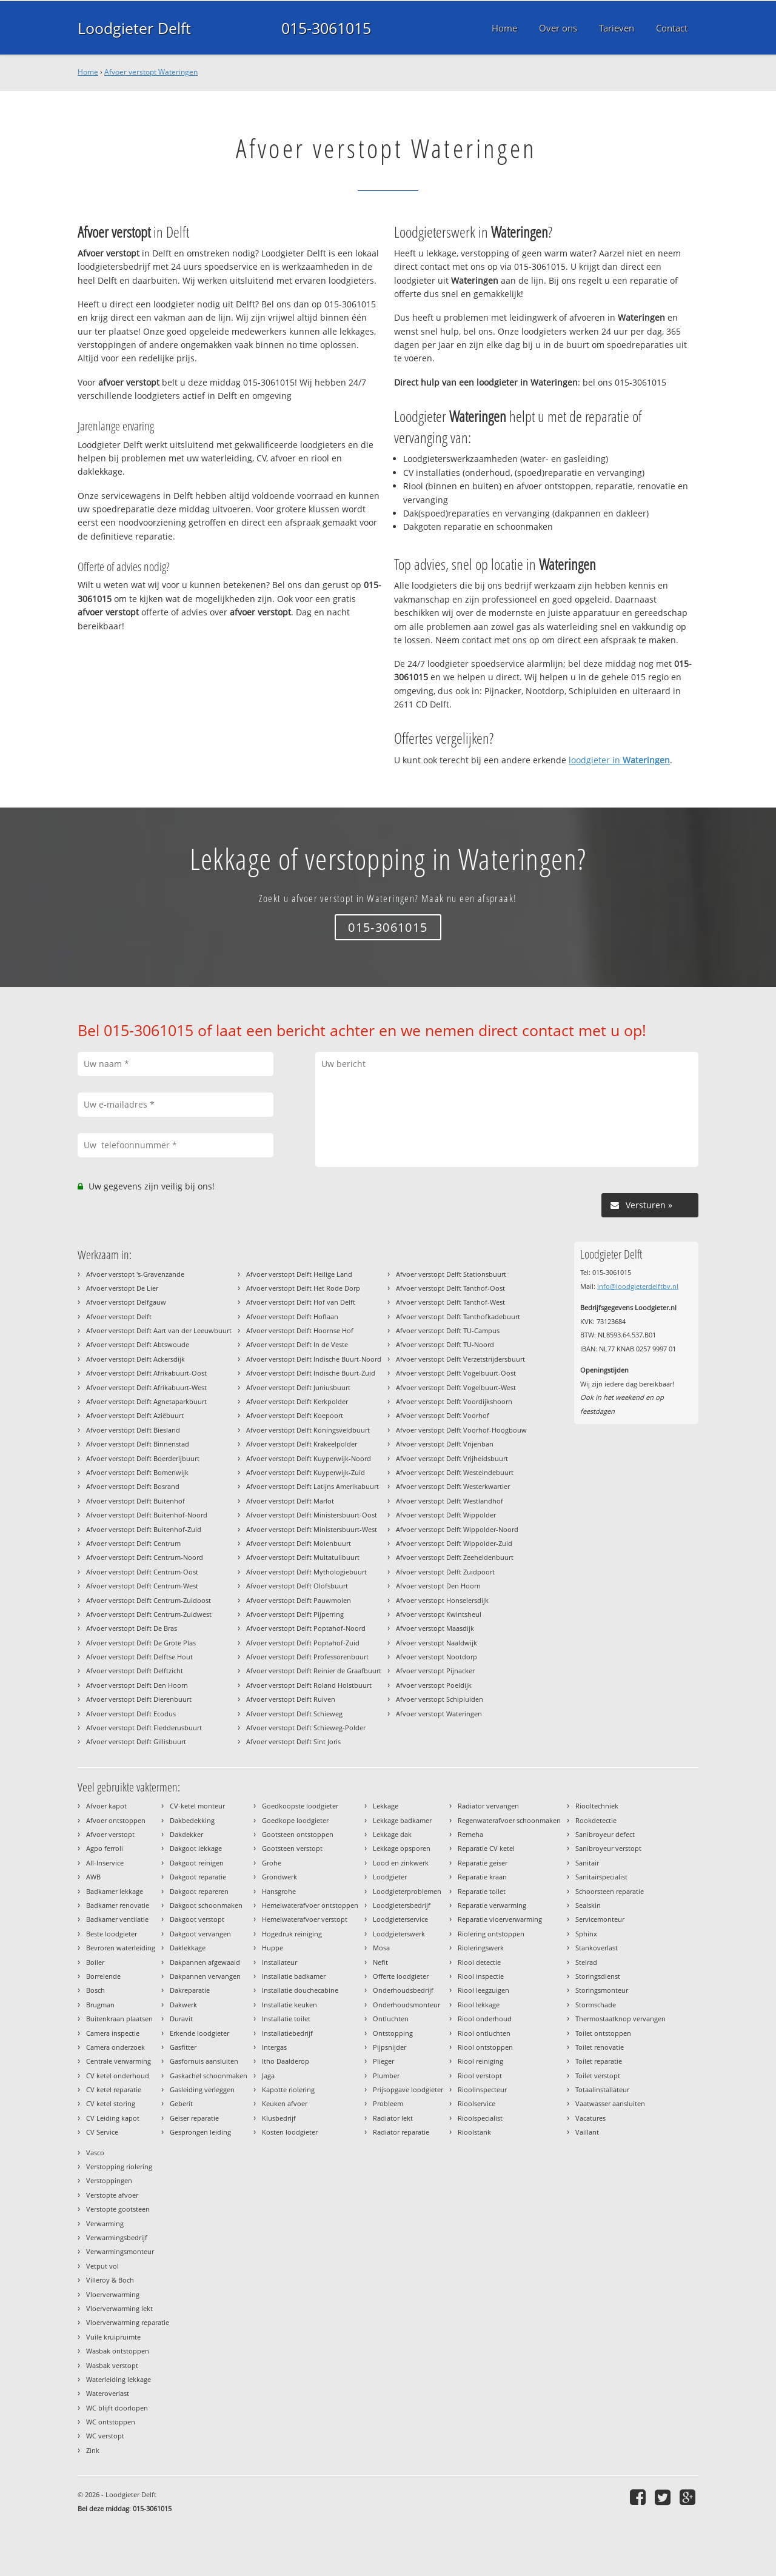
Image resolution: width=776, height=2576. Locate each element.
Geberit (181, 2103)
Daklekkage (188, 1947)
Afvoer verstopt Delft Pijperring (295, 1614)
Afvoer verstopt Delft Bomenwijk (137, 1472)
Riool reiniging (480, 2061)
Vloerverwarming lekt (119, 2308)
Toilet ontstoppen (603, 2033)
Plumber (386, 2075)
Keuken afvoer (284, 2103)
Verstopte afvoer (112, 2195)
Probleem (388, 2103)
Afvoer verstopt (110, 1834)
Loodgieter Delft (134, 28)
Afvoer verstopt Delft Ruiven (290, 1699)
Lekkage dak (392, 1834)
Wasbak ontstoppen (117, 2350)
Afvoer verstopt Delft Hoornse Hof (299, 1330)
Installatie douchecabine (300, 1990)
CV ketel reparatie (113, 2089)
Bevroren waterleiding (120, 1947)
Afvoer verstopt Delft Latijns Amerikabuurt (312, 1486)
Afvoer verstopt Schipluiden (439, 1699)
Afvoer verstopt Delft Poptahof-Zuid (303, 1642)
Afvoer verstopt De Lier (122, 1288)
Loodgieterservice (400, 1919)
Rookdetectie (596, 1820)
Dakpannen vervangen (205, 1976)
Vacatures (590, 2118)
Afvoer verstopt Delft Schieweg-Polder (306, 1727)
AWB (93, 1876)
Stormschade (595, 2004)
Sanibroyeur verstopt (608, 1848)
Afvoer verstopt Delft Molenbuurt (298, 1543)
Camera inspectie (112, 2033)
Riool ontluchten (484, 2033)
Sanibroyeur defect (605, 1834)
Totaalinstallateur (602, 2089)
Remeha (470, 1834)
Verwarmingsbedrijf (116, 2237)
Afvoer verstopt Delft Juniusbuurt (298, 1387)
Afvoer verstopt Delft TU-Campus (448, 1330)
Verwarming (105, 2223)
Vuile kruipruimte (113, 2336)
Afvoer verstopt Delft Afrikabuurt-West (146, 1387)
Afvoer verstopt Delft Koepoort (294, 1415)
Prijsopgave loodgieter (408, 2089)
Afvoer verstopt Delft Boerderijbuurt (142, 1458)
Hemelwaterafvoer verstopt (304, 1919)
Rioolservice (476, 2103)
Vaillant (587, 2131)
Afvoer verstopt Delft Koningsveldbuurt (308, 1429)
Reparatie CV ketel (486, 1848)
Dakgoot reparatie (198, 1876)
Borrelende (103, 1976)
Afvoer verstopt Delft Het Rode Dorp (303, 1288)
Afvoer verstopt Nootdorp (436, 1656)
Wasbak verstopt (112, 2365)
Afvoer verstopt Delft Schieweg (294, 1713)
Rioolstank (474, 2131)
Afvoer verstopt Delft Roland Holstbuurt (309, 1685)
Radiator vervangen (488, 1805)
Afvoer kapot (106, 1805)
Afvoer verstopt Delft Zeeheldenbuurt (454, 1557)
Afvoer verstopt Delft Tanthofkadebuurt (458, 1316)
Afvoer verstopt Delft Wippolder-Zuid (454, 1543)
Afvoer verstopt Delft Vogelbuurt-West (456, 1387)
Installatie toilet (286, 2018)
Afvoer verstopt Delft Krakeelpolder (301, 1443)
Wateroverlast (107, 2393)
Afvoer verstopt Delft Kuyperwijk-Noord (308, 1458)
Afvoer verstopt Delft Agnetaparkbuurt (146, 1401)
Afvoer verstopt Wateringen (151, 72)
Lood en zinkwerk (401, 1862)
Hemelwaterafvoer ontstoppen (310, 1905)
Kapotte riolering (288, 2089)
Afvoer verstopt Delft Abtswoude (137, 1344)
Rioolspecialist (480, 2118)
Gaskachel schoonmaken (208, 2075)
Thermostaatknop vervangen (620, 2018)
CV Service (102, 2131)
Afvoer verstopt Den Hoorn (438, 1585)
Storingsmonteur (601, 1990)
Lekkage (385, 1805)
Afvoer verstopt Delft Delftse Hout (139, 1656)
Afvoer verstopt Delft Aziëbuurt (135, 1415)
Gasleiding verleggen (202, 2089)
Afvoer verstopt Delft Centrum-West (142, 1585)
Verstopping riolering (119, 2166)
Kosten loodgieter (290, 2131)
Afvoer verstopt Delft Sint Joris (293, 1741)
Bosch (95, 1990)
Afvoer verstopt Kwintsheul (438, 1614)
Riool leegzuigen (483, 1990)
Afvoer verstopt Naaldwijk (436, 1642)
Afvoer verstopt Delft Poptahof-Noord (306, 1628)
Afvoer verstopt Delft (119, 1316)
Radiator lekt (393, 2118)
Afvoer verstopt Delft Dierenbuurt (139, 1699)
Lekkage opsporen (401, 1848)
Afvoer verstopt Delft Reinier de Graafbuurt (313, 1670)
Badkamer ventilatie (117, 1919)
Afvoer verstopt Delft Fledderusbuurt (144, 1727)
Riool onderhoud (485, 2018)
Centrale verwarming (118, 2061)
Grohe (271, 1862)
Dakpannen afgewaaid (205, 1962)
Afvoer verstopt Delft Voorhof (442, 1415)
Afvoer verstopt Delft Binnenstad (137, 1443)
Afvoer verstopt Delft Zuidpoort (445, 1571)
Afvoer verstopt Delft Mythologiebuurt (306, 1571)
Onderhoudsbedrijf (403, 1990)
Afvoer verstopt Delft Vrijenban (444, 1443)
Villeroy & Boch (110, 2279)
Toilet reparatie (598, 2061)
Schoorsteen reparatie (609, 1891)
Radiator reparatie (401, 2131)
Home (88, 72)
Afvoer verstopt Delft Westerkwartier (453, 1486)
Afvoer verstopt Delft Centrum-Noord (144, 1557)
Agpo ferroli (104, 1848)
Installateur (279, 1962)
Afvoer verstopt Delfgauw (126, 1301)
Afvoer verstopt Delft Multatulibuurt (303, 1557)
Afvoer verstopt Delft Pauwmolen (298, 1600)
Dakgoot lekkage (196, 1848)
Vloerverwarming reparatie (127, 2322)
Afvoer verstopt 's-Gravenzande (135, 1274)
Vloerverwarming (112, 2294)
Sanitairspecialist (601, 1876)
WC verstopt (105, 2435)
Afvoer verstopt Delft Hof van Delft (300, 1301)
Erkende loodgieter (199, 2033)
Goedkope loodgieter (295, 1820)
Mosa (381, 1947)
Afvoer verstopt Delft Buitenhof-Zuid (143, 1529)
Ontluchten (391, 2018)
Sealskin (588, 1905)
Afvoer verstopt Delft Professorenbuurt (307, 1656)
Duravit (181, 2018)
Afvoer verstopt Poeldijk (434, 1685)
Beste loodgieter (111, 1933)
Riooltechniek (596, 1805)
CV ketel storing (110, 2103)
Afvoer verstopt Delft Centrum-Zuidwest (149, 1614)
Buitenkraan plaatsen (119, 2018)
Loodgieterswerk (399, 1933)
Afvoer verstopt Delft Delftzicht (134, 1670)
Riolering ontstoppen (491, 1933)
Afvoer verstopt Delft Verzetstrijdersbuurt (460, 1358)
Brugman (100, 2004)
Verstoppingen (109, 2180)
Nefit (380, 1962)
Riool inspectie (481, 1976)
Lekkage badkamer (402, 1820)
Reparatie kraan (482, 1876)
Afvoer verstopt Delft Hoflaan (292, 1316)
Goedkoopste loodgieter (300, 1805)
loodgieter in (619, 760)
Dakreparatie (190, 1990)
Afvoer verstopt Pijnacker (435, 1670)
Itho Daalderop (285, 2061)
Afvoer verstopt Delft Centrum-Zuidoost (148, 1600)
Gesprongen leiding (200, 2131)
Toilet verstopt (597, 2075)
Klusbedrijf (279, 2118)
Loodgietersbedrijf (401, 1905)
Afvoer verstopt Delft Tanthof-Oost (450, 1288)
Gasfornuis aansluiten (204, 2061)
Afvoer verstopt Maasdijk (435, 1628)
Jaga (268, 2075)
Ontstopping (393, 2033)
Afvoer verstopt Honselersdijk (442, 1600)
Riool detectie (479, 1962)
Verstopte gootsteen (118, 2208)
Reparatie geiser (482, 1862)
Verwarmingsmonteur (120, 2251)
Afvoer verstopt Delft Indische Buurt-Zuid (310, 1372)
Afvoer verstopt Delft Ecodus (131, 1713)
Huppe (272, 1947)
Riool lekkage (479, 2004)
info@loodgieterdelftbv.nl (637, 1286)
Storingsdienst (597, 1976)
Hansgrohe (279, 1891)
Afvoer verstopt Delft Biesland (133, 1429)
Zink (92, 2450)
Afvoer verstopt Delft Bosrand (132, 1486)
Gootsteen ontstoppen (297, 1834)
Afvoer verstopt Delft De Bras (131, 1628)
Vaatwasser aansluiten (610, 2103)
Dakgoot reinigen (197, 1862)
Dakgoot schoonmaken (206, 1905)
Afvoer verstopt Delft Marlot (290, 1500)
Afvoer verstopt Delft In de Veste (297, 1344)
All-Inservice (105, 1862)
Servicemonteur (599, 1919)
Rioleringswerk (481, 1947)
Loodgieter (390, 1876)
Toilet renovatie (599, 2047)
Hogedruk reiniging (292, 1933)
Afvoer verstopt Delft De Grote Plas (141, 1642)
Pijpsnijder (389, 2047)
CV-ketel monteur (197, 1805)
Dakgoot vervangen (200, 1933)
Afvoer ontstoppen (116, 1820)
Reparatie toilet (482, 1891)
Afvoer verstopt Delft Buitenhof (135, 1500)
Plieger (383, 2061)
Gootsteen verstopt (292, 1848)
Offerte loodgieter (401, 1976)
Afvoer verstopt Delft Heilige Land (299, 1274)
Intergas (274, 2047)
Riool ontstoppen (485, 2047)
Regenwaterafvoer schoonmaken (509, 1820)
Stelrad (586, 1962)
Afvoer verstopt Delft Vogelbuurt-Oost (456, 1372)
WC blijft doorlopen (117, 2407)
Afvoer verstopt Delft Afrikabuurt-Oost (146, 1372)
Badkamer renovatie (117, 1905)
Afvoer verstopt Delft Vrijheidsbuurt (452, 1458)
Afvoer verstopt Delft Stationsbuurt (451, 1274)
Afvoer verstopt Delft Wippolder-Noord (457, 1529)
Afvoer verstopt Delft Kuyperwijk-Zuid (305, 1472)
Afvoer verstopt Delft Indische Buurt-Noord (313, 1358)
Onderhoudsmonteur (406, 2004)
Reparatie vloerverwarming (500, 1919)
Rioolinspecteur (482, 2089)
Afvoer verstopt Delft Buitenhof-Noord (146, 1514)
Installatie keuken (289, 2004)
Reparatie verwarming (492, 1905)
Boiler (95, 1962)
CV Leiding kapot (112, 2118)
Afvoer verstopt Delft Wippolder (446, 1514)
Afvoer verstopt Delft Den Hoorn (137, 1685)
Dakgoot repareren (199, 1891)
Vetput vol (102, 2265)
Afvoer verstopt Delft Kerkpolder (297, 1401)
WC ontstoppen (110, 2421)
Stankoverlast (596, 1947)
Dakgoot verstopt (197, 1919)
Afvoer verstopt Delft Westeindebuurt (454, 1472)
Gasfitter (183, 2047)
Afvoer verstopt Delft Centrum (133, 1543)
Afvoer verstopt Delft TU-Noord (445, 1344)
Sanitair (587, 1862)
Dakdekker (186, 1834)
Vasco (95, 2152)
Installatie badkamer (294, 1976)
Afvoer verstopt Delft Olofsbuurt (297, 1585)
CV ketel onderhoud (117, 2075)
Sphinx (586, 1933)
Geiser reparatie (194, 2118)
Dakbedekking (192, 1820)
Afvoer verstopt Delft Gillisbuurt (136, 1741)
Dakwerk (183, 2004)
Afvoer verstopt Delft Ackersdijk (135, 1358)
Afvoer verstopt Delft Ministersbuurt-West (311, 1529)
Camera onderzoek (115, 2047)
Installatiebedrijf (287, 2033)
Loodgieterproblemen (407, 1891)
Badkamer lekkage (114, 1891)
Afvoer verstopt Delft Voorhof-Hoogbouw (461, 1429)
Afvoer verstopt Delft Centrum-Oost (142, 1571)
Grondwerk (279, 1876)
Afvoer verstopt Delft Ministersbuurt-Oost (311, 1514)
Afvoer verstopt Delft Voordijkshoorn (454, 1401)
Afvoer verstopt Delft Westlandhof (449, 1500)
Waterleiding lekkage (118, 2379)
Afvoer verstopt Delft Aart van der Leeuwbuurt (159, 1330)
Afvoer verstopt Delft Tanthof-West (450, 1301)
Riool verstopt (480, 2075)
